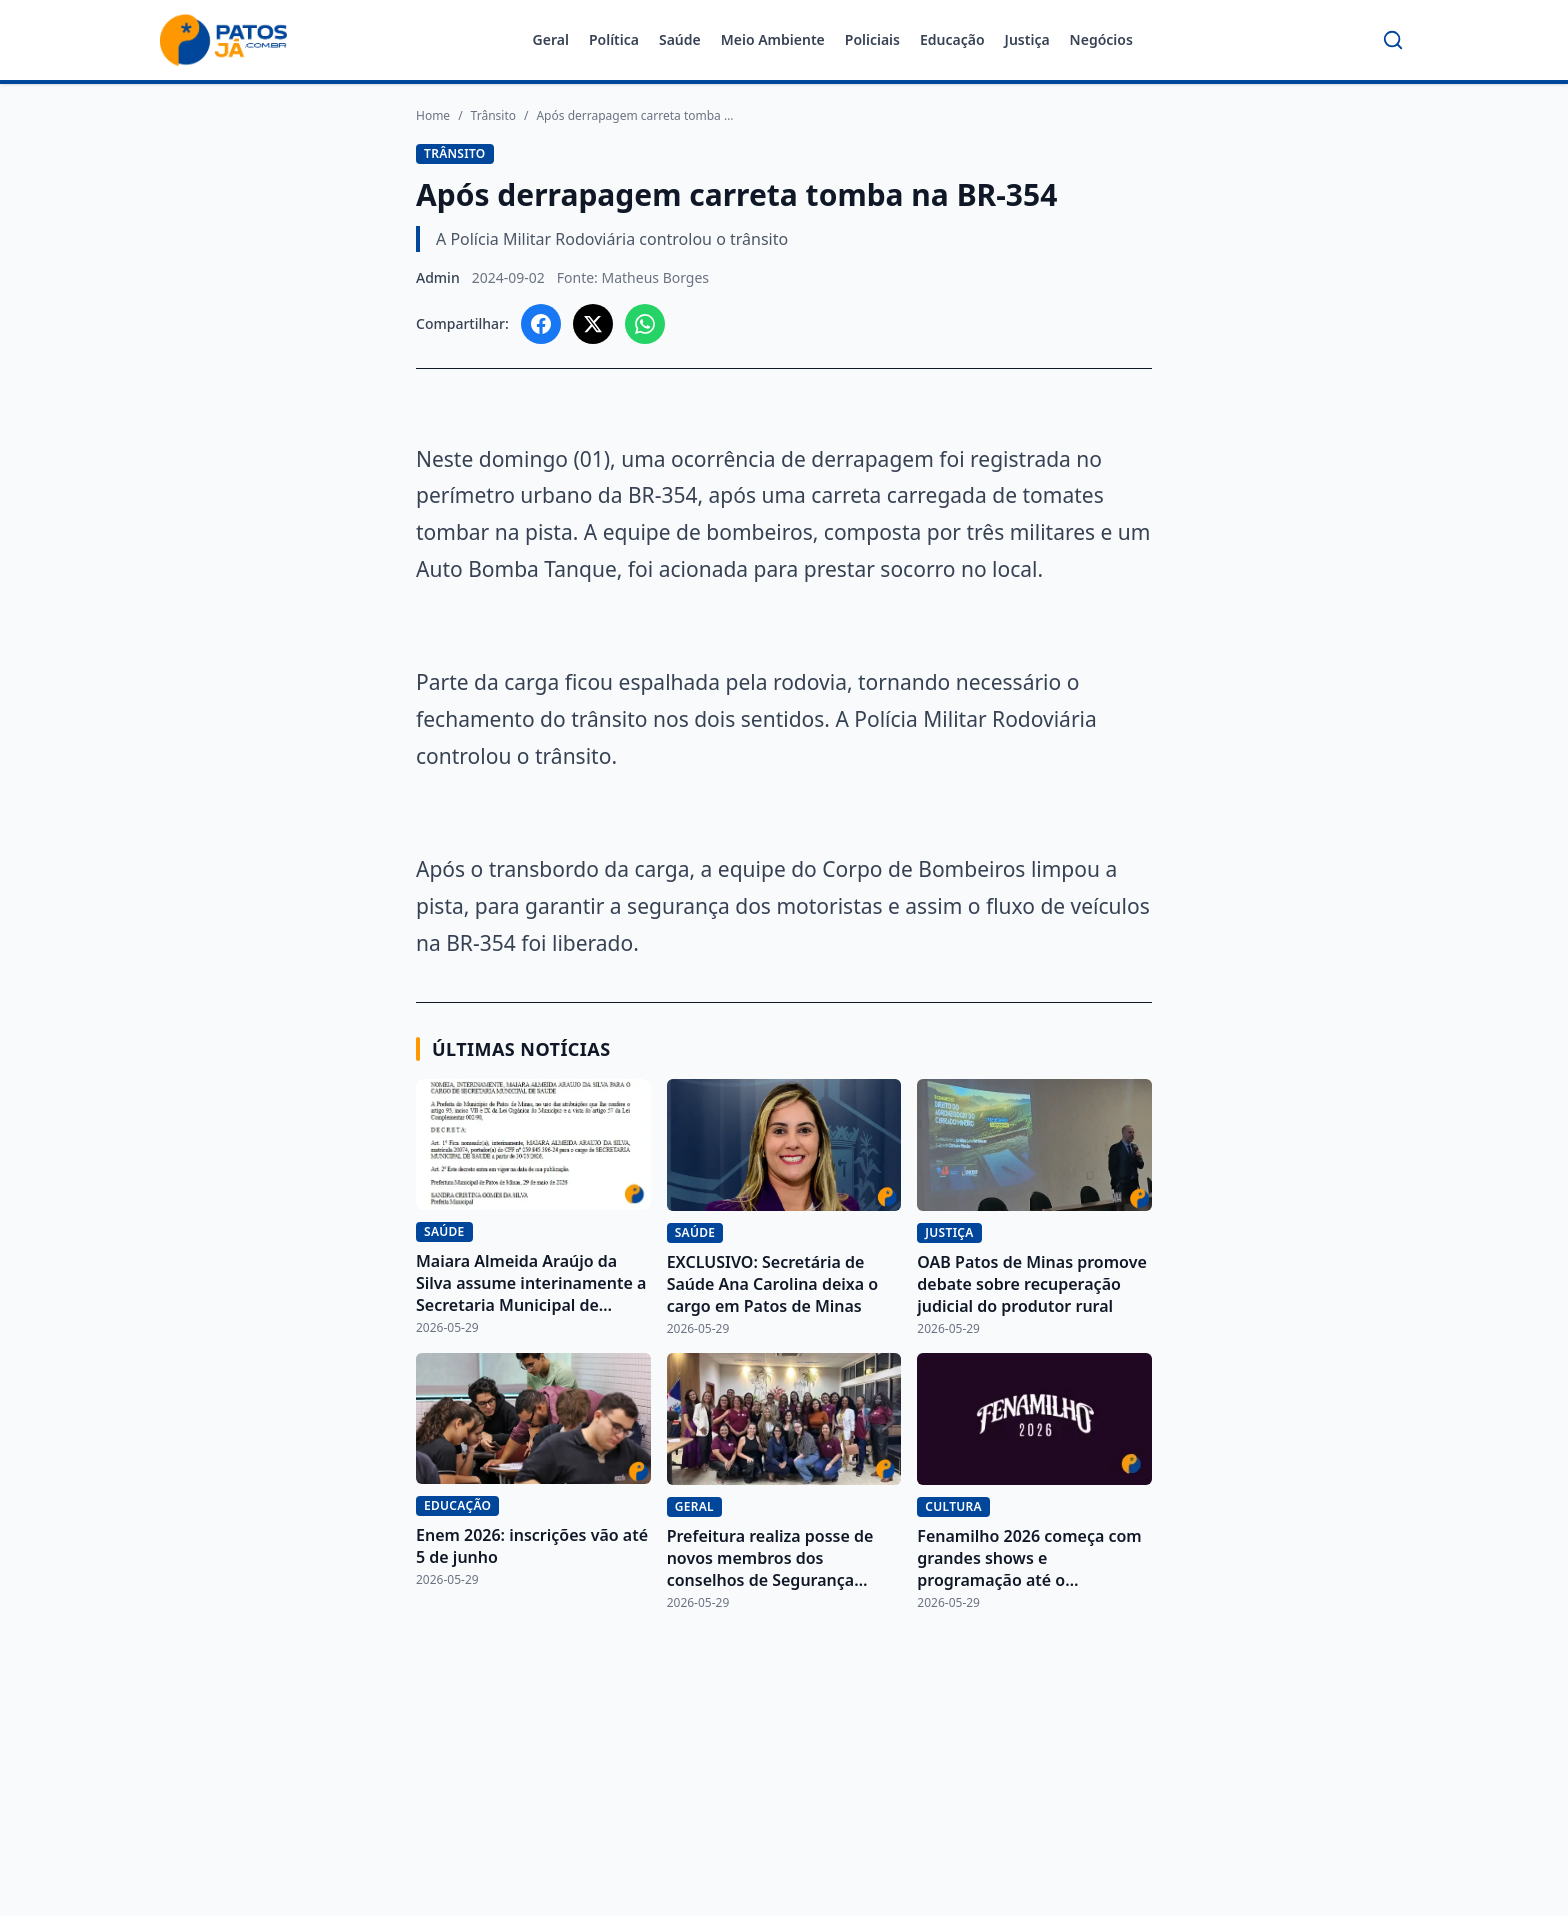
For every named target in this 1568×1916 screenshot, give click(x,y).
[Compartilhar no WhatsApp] (645, 324)
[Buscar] (1393, 40)
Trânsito (493, 116)
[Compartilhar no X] (593, 324)
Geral (551, 39)
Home (433, 116)
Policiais (872, 39)
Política (614, 39)
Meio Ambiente (773, 39)
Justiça (1027, 39)
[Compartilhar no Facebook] (541, 324)
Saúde (680, 39)
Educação (952, 39)
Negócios (1101, 39)
